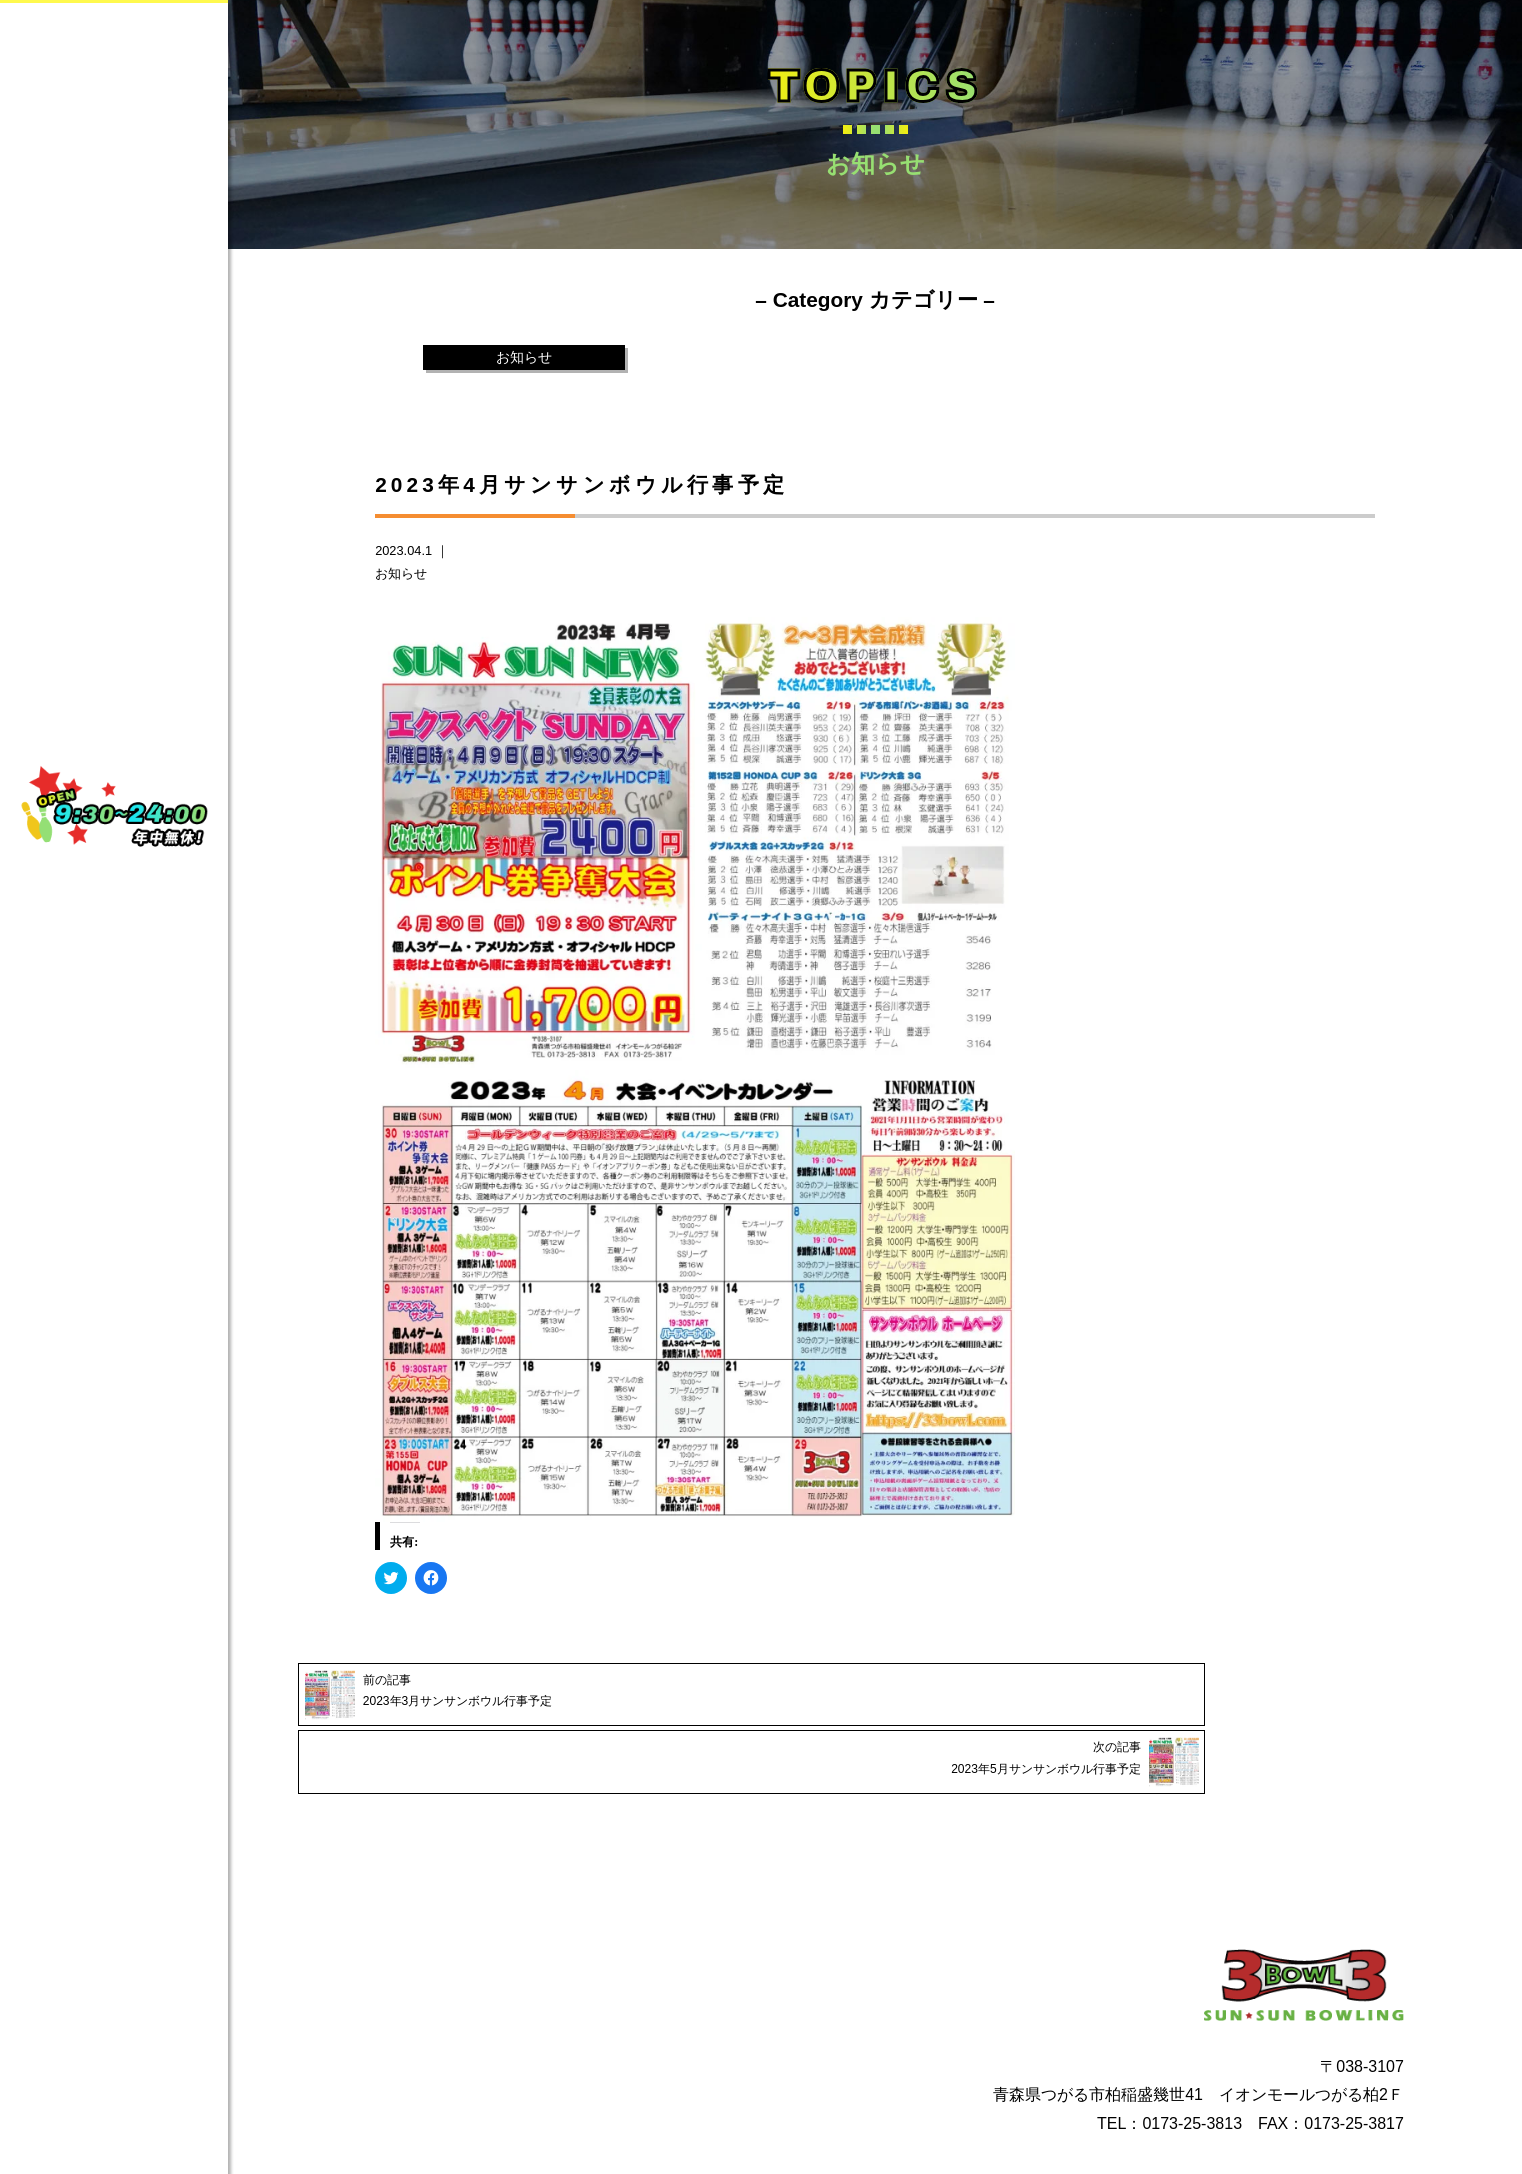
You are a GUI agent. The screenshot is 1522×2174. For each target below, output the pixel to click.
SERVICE (142, 343)
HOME (142, 191)
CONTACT (142, 419)
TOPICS (142, 495)
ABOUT (142, 267)
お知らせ (524, 358)
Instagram (113, 667)
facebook (108, 619)
